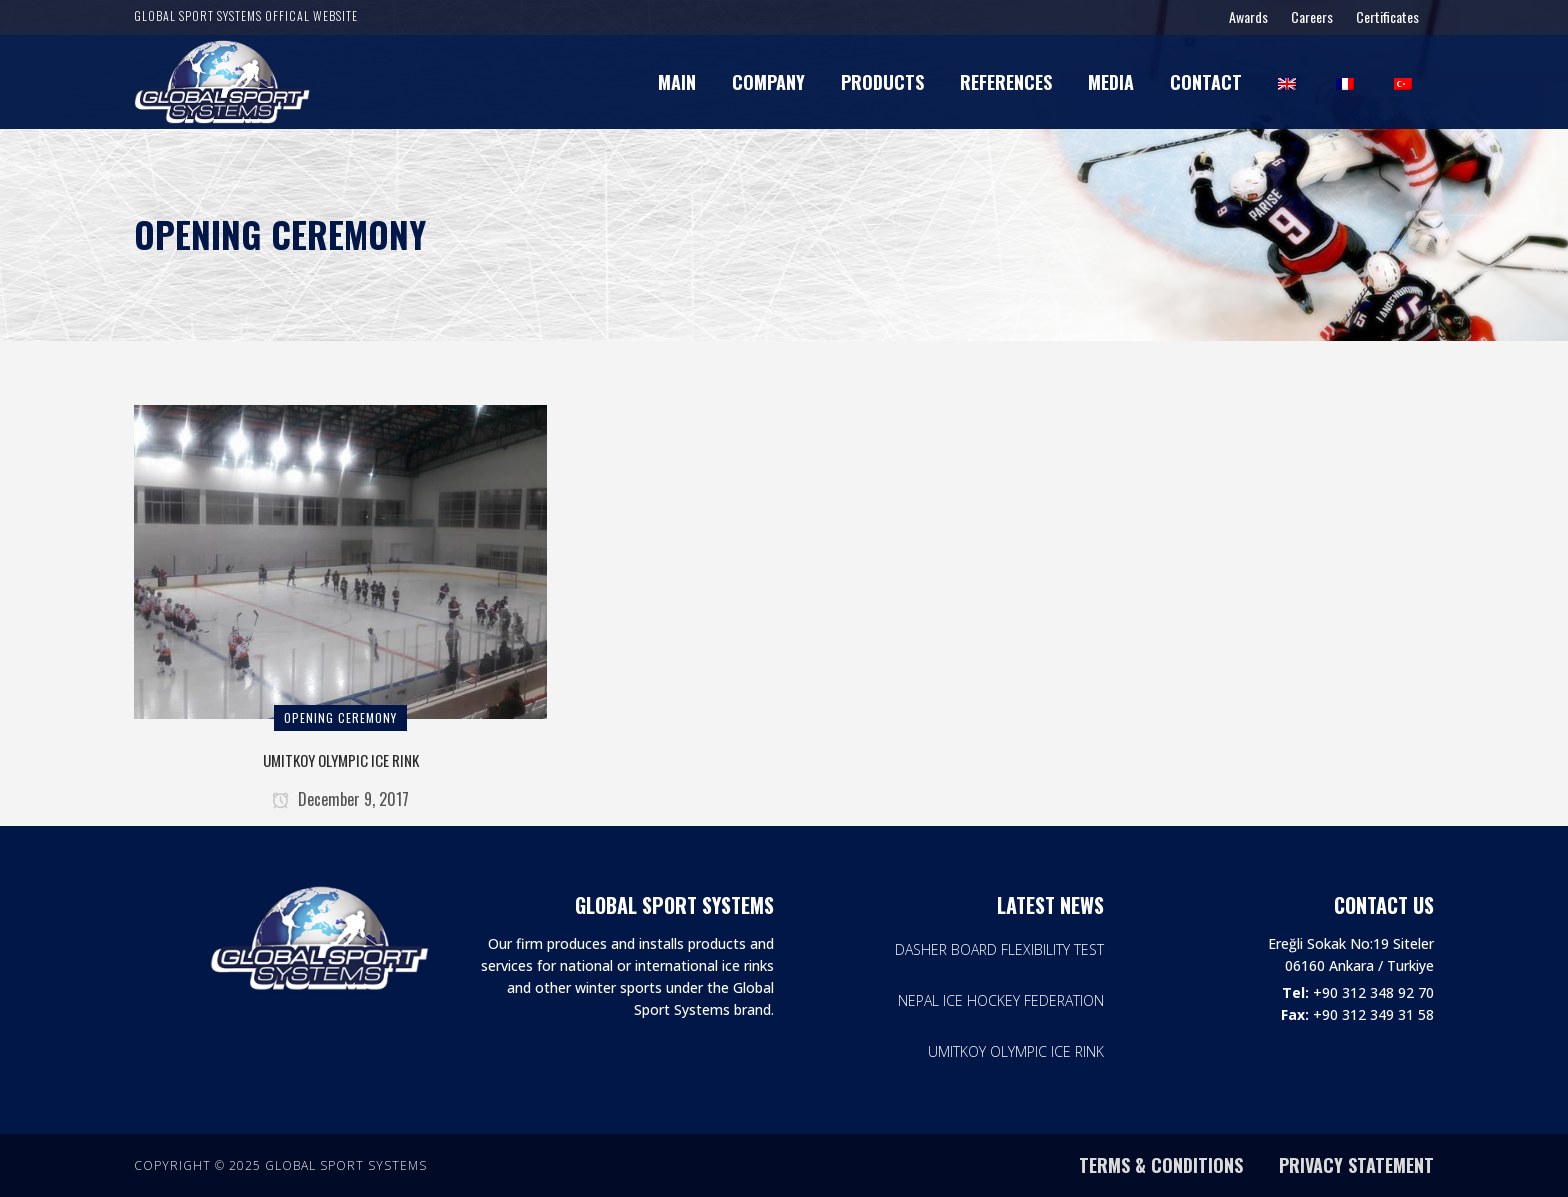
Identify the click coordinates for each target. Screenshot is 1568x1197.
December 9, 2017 (340, 799)
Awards (1248, 16)
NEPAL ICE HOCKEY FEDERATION (1001, 1000)
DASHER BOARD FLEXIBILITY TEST (999, 949)
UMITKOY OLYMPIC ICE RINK (341, 760)
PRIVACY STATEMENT (1356, 1165)
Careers (1312, 16)
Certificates (1387, 16)
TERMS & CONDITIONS (1161, 1165)
